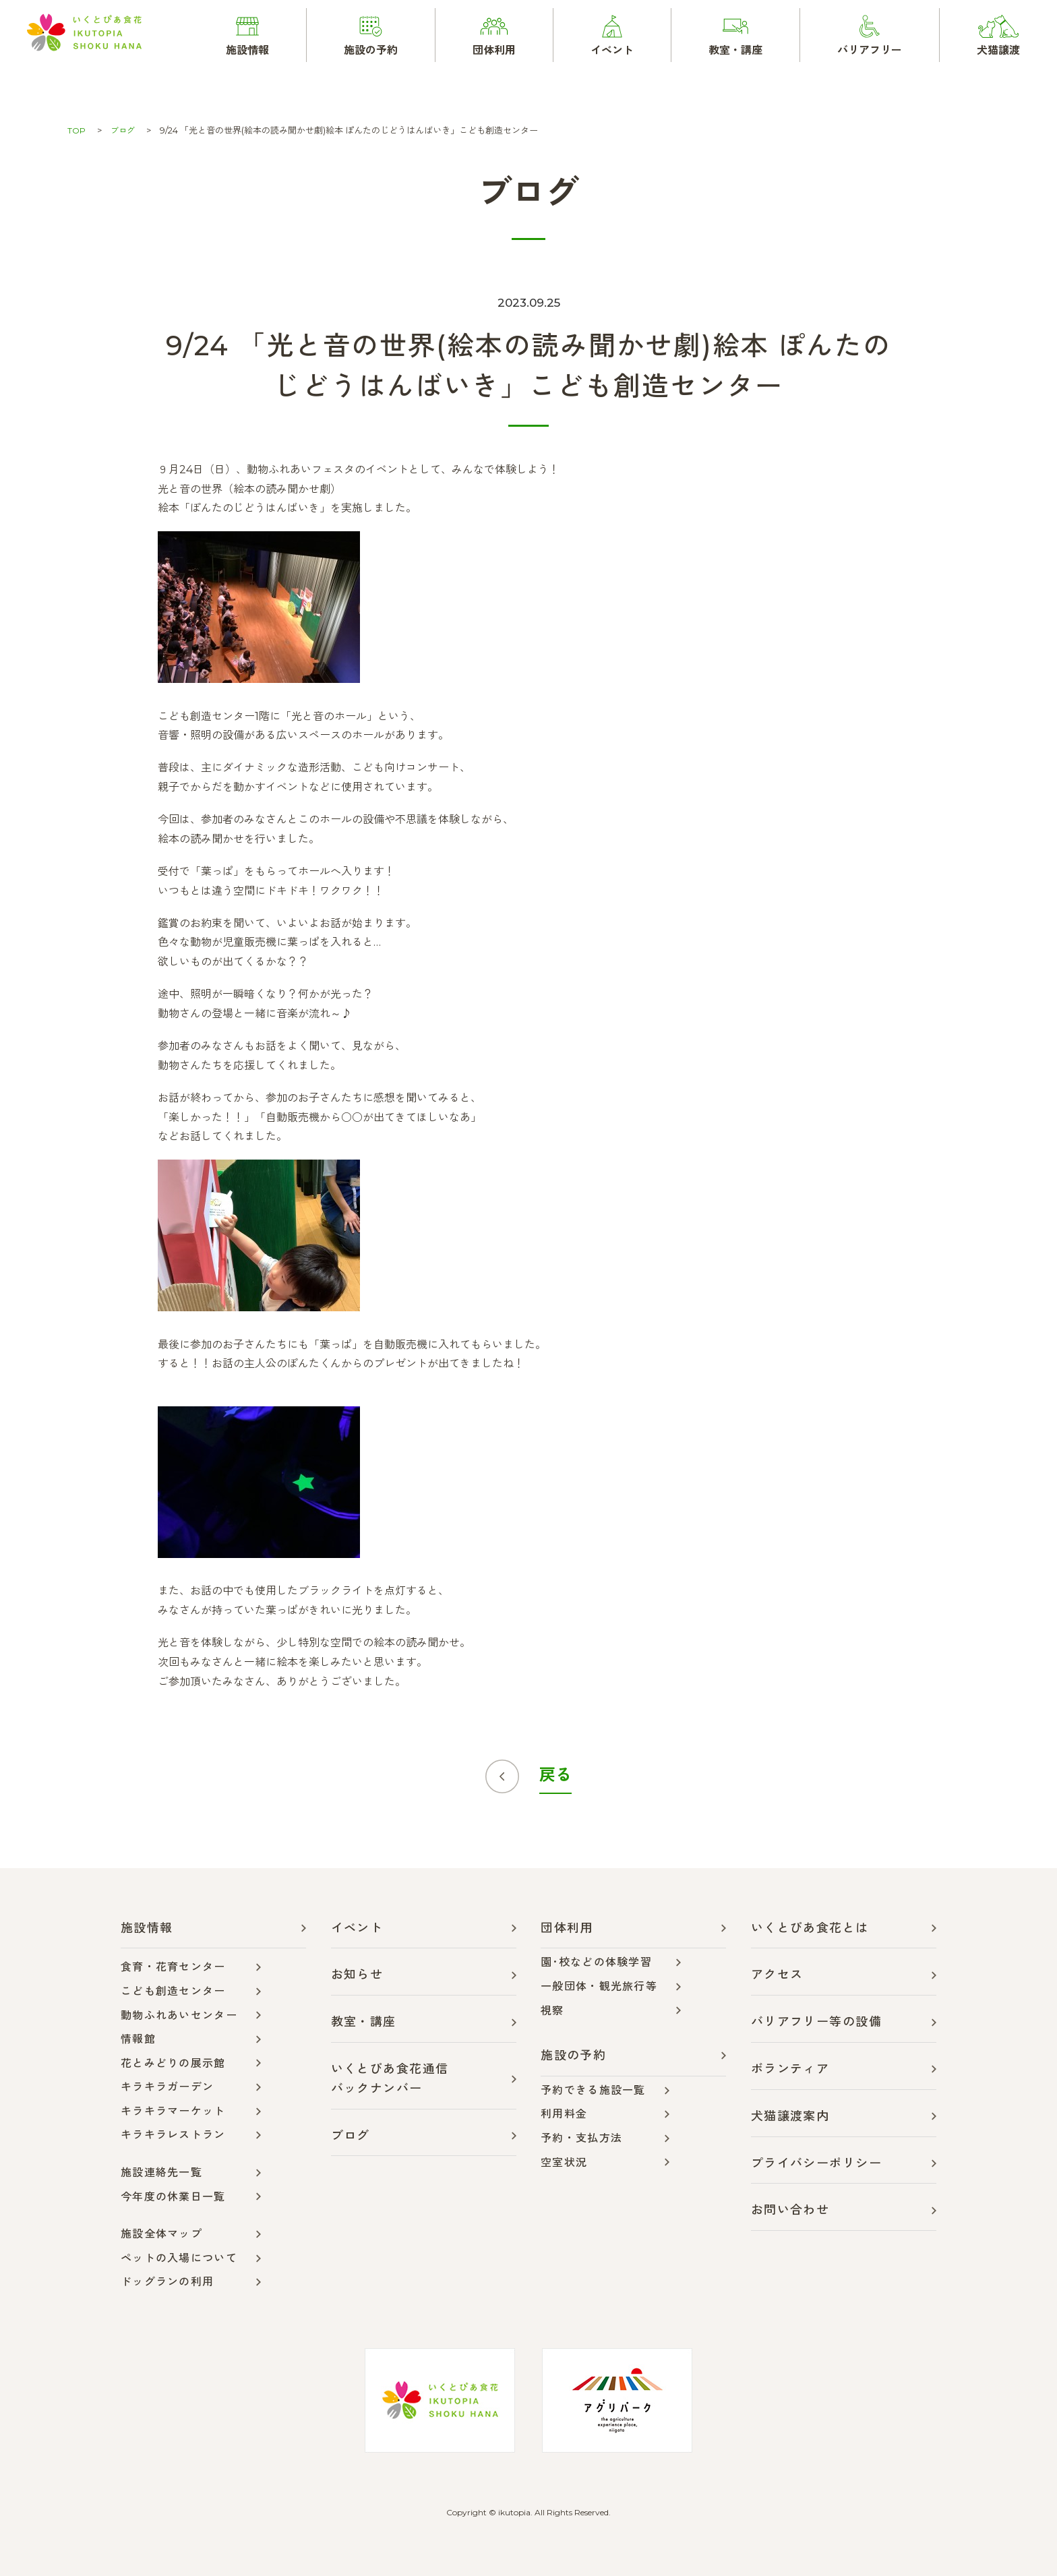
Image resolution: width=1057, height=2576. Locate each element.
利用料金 (564, 2113)
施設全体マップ (161, 2233)
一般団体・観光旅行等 (599, 1986)
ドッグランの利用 (167, 2281)
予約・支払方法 (581, 2138)
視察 (552, 2010)
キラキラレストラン (173, 2134)
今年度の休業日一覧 (173, 2196)
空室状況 (564, 2162)
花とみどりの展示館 (173, 2063)
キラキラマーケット (173, 2111)
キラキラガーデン (167, 2086)
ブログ (124, 130)
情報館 (138, 2039)
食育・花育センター (173, 1966)
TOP (76, 130)
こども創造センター (173, 1991)
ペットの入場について (179, 2258)
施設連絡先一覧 (161, 2172)
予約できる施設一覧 (593, 2090)
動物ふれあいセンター (179, 2015)
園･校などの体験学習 (596, 1962)
